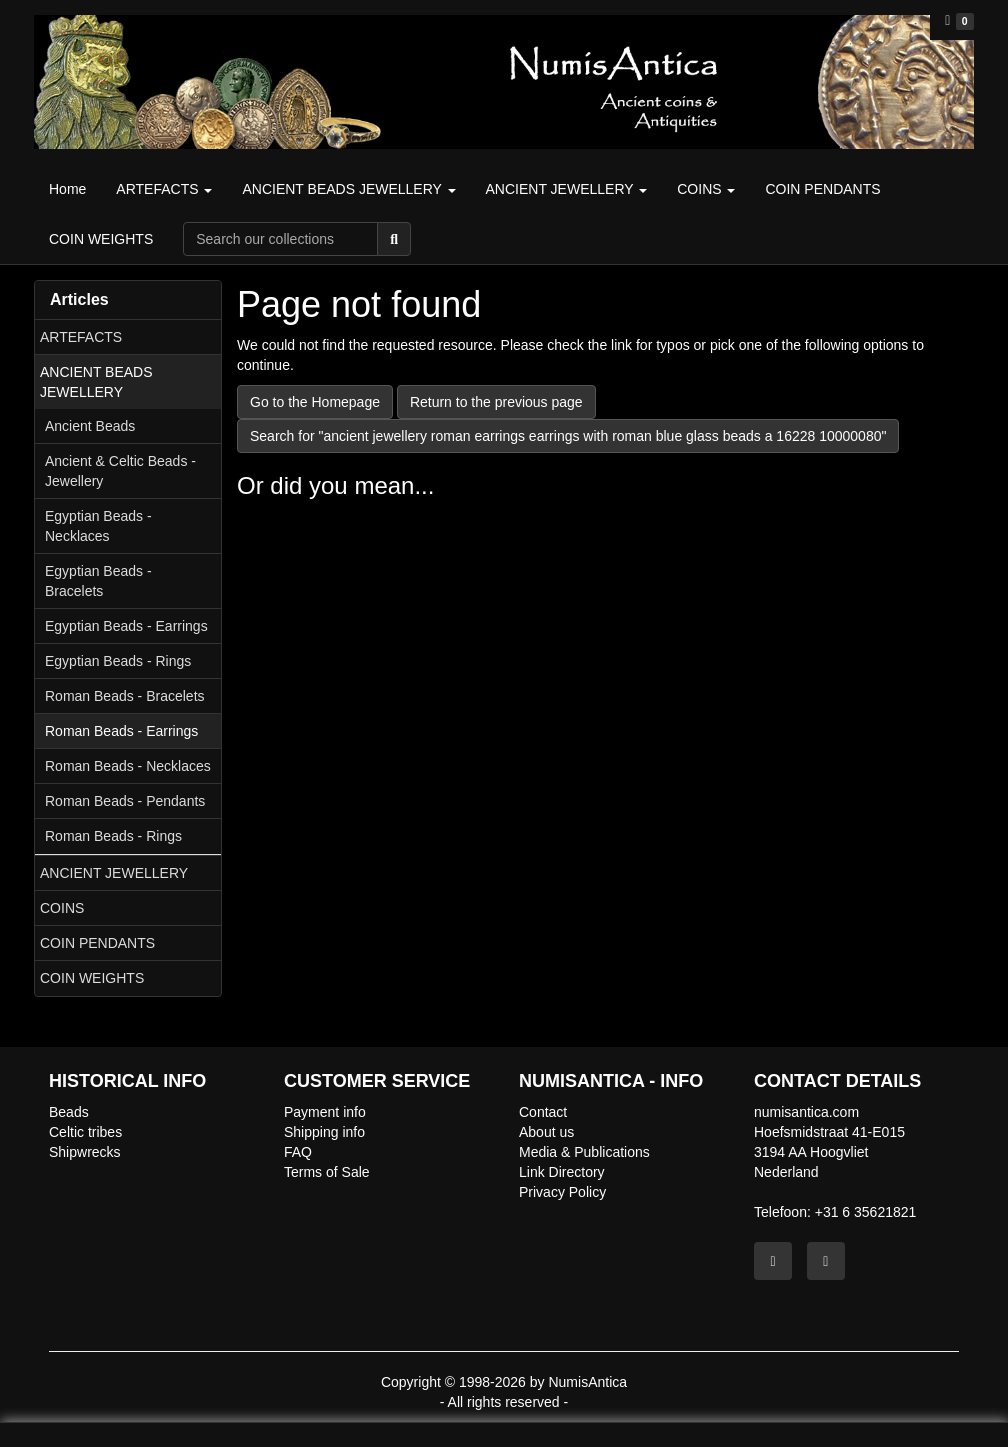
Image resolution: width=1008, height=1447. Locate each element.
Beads (69, 1112)
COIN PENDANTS (97, 943)
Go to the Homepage (315, 402)
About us (546, 1132)
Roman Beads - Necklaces (128, 766)
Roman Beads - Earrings (121, 731)
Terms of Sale (327, 1172)
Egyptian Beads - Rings (118, 661)
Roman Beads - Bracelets (125, 696)
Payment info (325, 1112)
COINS (62, 908)
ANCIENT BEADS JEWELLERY (96, 382)
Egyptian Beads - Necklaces (98, 526)
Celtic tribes (85, 1132)
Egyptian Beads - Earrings (126, 626)
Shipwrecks (85, 1152)
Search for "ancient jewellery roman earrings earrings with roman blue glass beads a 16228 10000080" (568, 436)
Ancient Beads (90, 426)
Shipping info (324, 1132)
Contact (543, 1112)
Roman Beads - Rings (113, 836)
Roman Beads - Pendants (125, 801)
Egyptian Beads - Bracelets (98, 581)
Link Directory (562, 1172)
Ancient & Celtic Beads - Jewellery (120, 471)
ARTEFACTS (81, 337)
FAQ (298, 1152)
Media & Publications (584, 1152)
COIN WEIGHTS (92, 978)
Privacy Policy (562, 1192)
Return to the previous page (496, 402)
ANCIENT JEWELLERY (114, 873)
